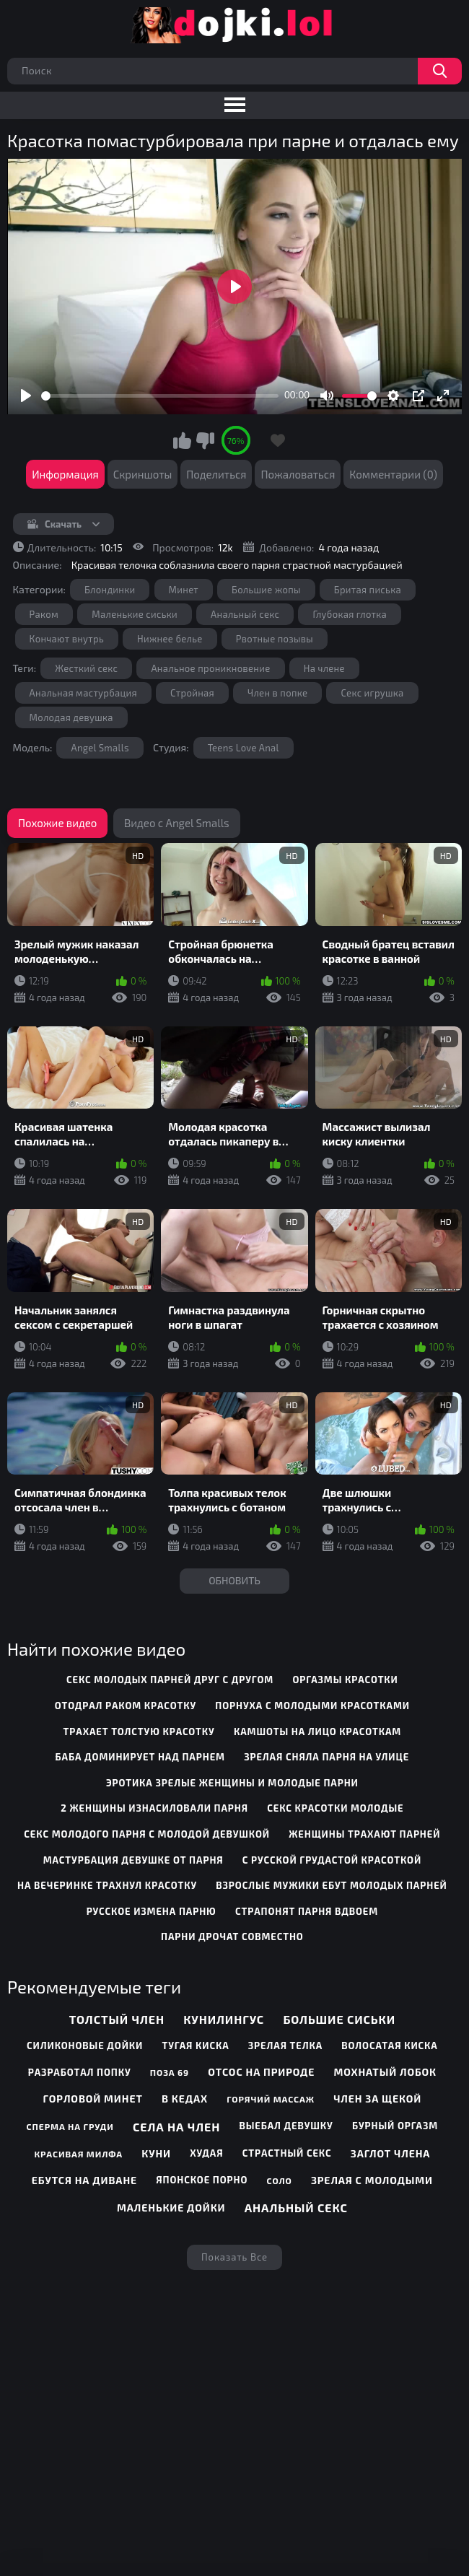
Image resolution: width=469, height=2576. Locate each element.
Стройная (192, 693)
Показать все (234, 2257)
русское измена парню (151, 1911)
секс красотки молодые (335, 1808)
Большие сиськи (339, 2019)
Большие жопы (266, 589)
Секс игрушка (372, 693)
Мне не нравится (205, 440)
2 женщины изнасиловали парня (154, 1808)
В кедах (185, 2098)
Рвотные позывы (274, 639)
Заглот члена (391, 2153)
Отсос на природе (261, 2072)
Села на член (176, 2127)
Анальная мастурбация (83, 693)
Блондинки (109, 589)
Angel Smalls (99, 748)
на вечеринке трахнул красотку (107, 1885)
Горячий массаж (271, 2099)
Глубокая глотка (349, 614)
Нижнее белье (170, 639)
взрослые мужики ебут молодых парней (331, 1885)
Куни (156, 2153)
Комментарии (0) (393, 474)
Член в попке (277, 693)
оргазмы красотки (345, 1679)
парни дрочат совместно (232, 1936)
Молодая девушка (71, 717)
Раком (44, 614)
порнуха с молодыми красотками (312, 1705)
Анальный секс (245, 614)
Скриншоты (142, 474)
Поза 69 (169, 2072)
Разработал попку (79, 2072)
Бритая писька (367, 589)
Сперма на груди (70, 2126)
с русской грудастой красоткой (331, 1860)
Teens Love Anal (243, 748)
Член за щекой (377, 2098)
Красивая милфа (78, 2154)
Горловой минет (93, 2098)
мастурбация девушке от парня (133, 1860)
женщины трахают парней (364, 1834)
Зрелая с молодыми (372, 2180)
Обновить (234, 1580)
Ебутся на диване (84, 2180)
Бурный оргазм (395, 2125)
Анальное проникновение (210, 668)
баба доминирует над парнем (140, 1757)
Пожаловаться (297, 474)
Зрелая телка (285, 2045)
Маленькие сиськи (134, 614)
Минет (183, 589)
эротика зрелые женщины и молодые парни (232, 1783)
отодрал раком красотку (125, 1705)
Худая (206, 2153)
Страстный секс (287, 2153)
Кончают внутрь (67, 639)
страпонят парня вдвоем (306, 1911)
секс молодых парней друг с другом (169, 1679)
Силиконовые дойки (85, 2045)
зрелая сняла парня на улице (326, 1757)
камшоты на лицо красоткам (317, 1731)
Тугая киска (195, 2045)
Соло (279, 2180)
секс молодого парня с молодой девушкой (147, 1834)
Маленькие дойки (171, 2207)
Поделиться (216, 474)
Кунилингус (223, 2019)
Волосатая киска (389, 2045)
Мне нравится (182, 440)
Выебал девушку (286, 2125)
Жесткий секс (86, 668)
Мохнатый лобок (385, 2072)
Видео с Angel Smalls (176, 822)
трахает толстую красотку (139, 1731)
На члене (324, 668)
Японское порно (201, 2180)
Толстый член (117, 2019)
